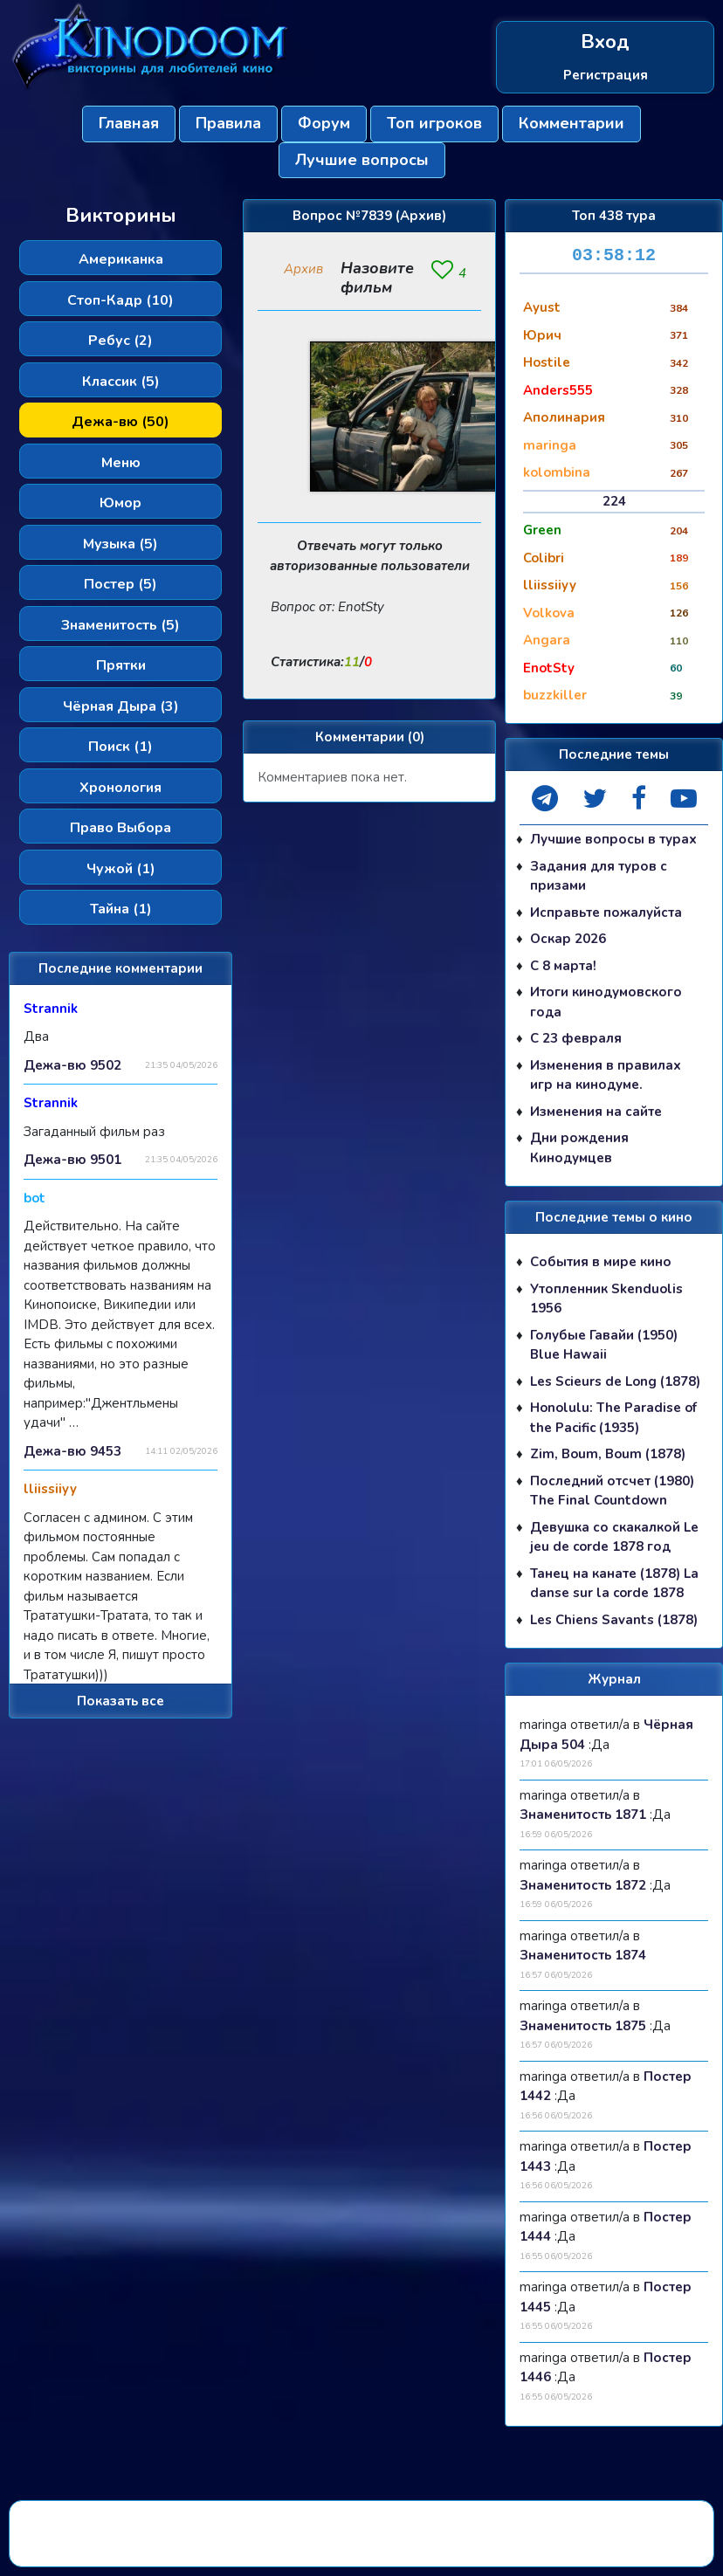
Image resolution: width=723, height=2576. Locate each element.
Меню (121, 462)
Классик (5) (121, 381)
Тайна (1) (121, 909)
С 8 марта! (563, 966)
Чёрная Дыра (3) (121, 706)
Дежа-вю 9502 (72, 1065)
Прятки (121, 665)
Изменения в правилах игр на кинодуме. (605, 1075)
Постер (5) (120, 584)
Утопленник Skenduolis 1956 (606, 1299)
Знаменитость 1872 (583, 1885)
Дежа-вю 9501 (72, 1159)
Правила (228, 123)
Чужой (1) (120, 868)
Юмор (120, 503)
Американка (121, 259)
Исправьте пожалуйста (606, 912)
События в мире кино (600, 1262)
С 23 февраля (576, 1038)
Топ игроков (434, 123)
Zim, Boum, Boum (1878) (607, 1454)
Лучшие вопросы (362, 159)
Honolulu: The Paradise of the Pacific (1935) (613, 1417)
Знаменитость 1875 (583, 2026)
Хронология (120, 787)
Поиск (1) (120, 746)
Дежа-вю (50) (120, 421)
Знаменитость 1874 (583, 1955)
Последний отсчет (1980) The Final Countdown (612, 1491)
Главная (129, 123)
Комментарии (571, 123)
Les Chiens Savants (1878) (614, 1620)
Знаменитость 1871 (583, 1814)
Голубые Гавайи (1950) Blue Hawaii (604, 1345)
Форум (324, 123)
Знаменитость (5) (120, 625)
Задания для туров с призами (598, 876)
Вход (605, 42)
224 (614, 501)
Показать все (120, 1701)
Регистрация (605, 75)
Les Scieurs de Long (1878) (615, 1381)
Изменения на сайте (596, 1111)
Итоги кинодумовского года (606, 1002)
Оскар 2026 (568, 938)
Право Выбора (120, 827)
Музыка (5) (120, 544)
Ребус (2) (120, 340)
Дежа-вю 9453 (72, 1451)
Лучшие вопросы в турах (613, 839)
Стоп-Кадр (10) (120, 300)
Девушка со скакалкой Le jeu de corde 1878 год (614, 1537)
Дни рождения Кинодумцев (579, 1148)
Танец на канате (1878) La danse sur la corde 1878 (614, 1583)
